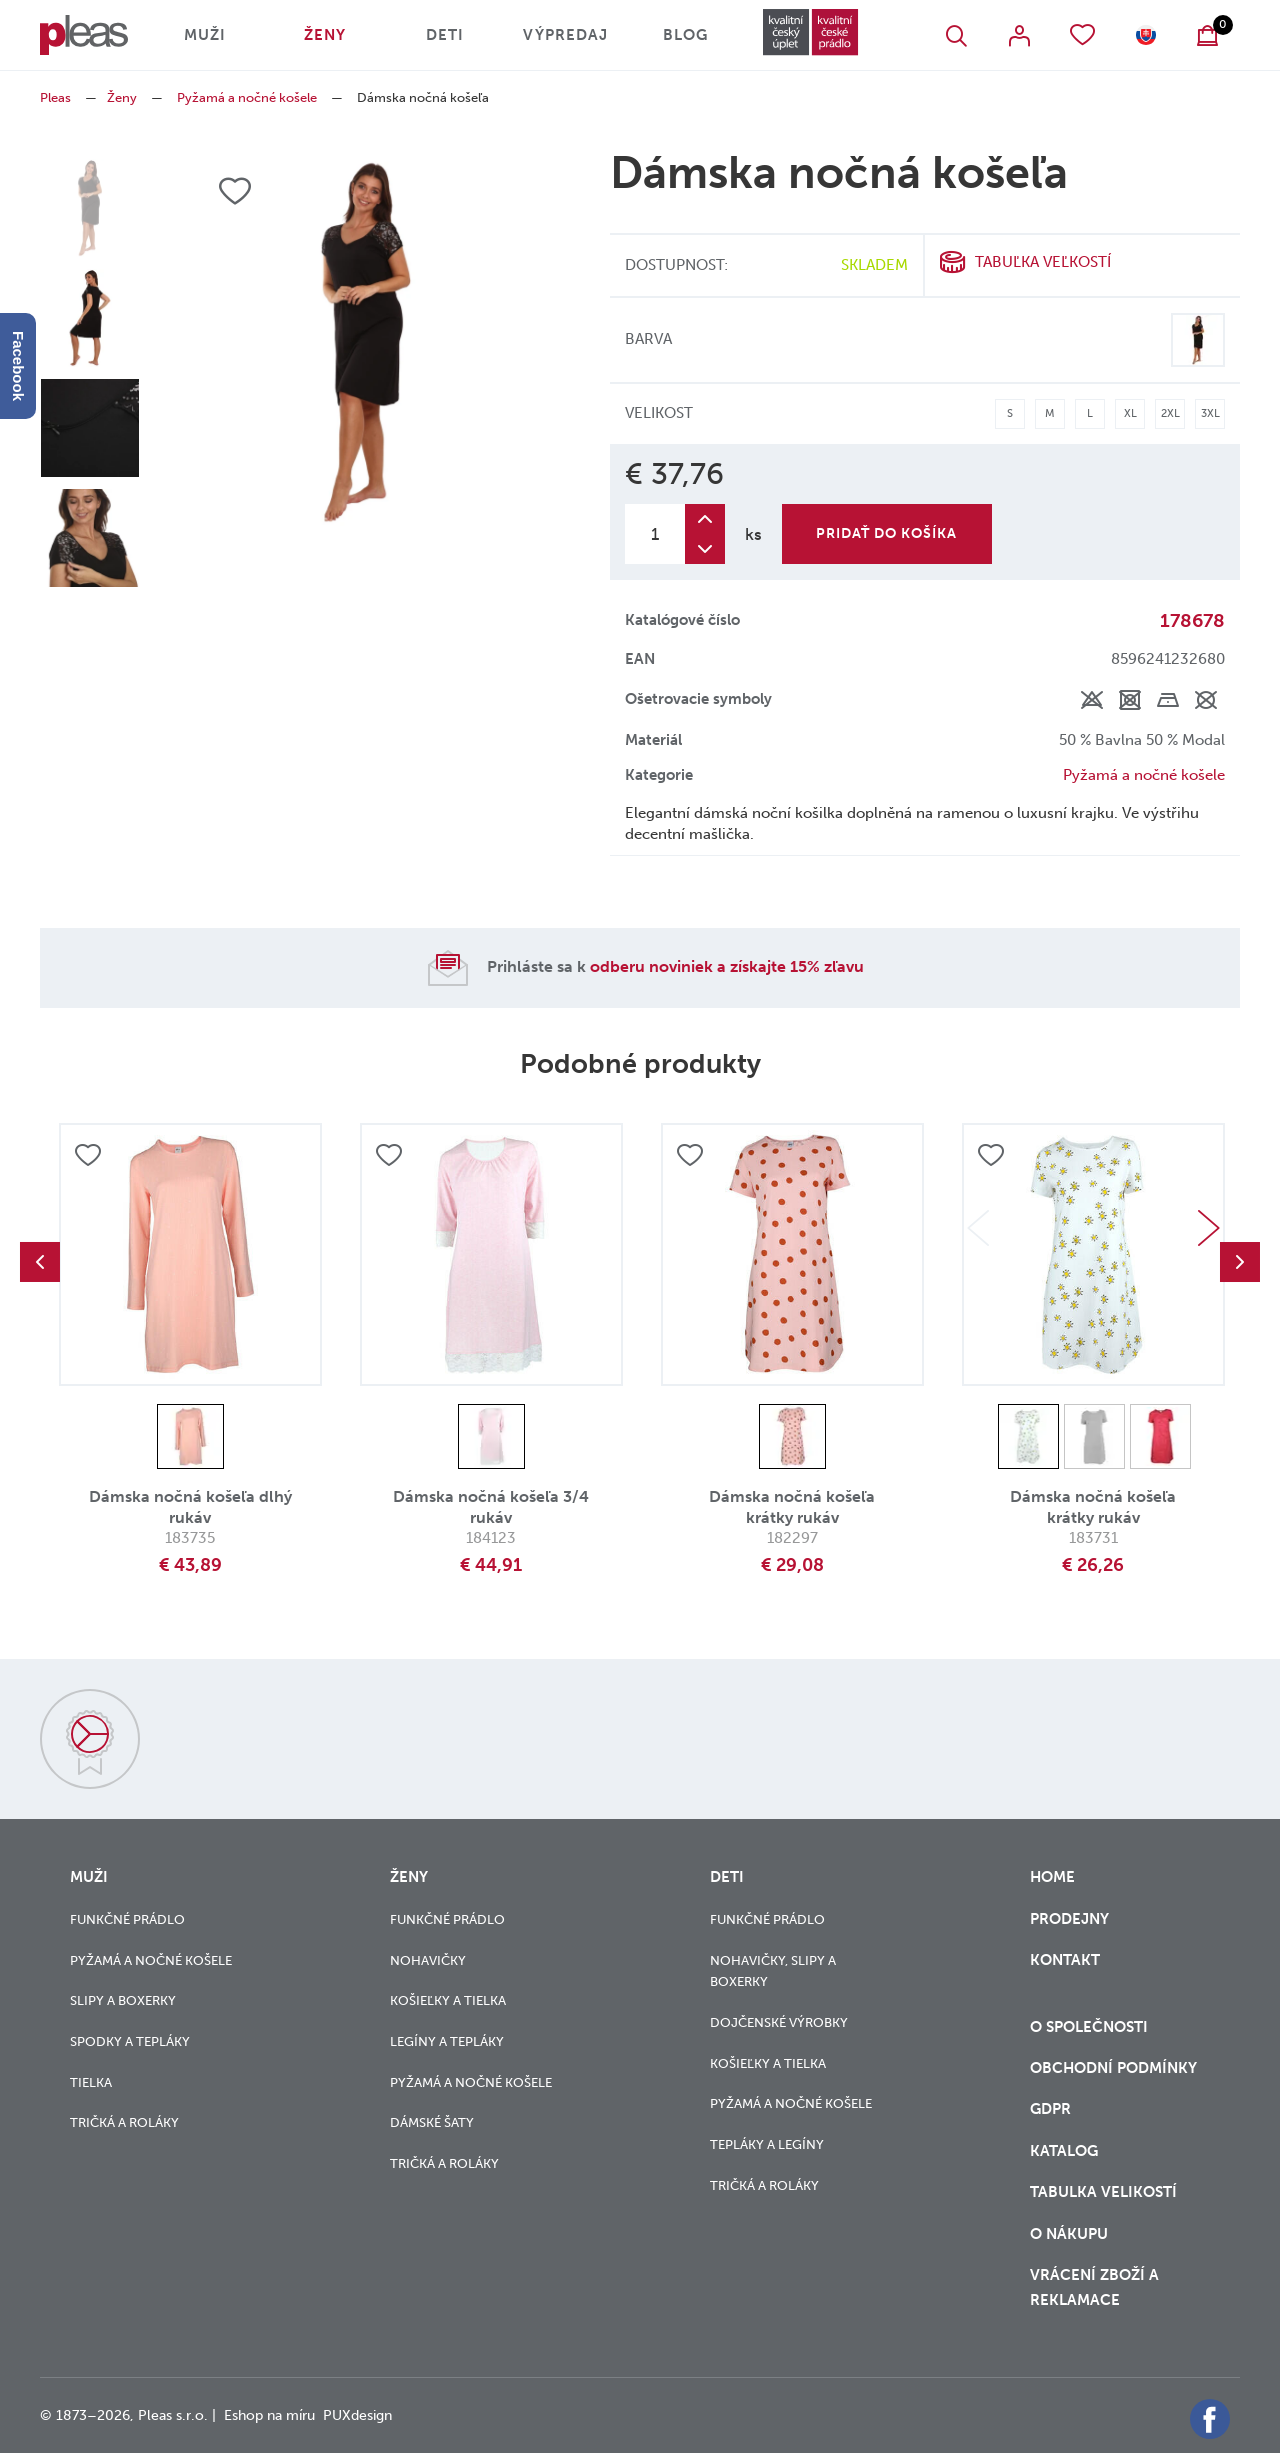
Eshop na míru (269, 2415)
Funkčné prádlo (127, 1919)
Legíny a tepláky (447, 2041)
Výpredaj (565, 35)
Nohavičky (428, 1960)
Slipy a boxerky (123, 2000)
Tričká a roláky (124, 2122)
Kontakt (1065, 1972)
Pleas (55, 97)
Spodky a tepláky (130, 2041)
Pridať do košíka (886, 533)
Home (1052, 1877)
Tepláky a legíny (767, 2144)
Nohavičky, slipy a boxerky (773, 1971)
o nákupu (1069, 2234)
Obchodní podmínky (1113, 2068)
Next (1209, 1228)
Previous (40, 1262)
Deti (445, 35)
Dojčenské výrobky (779, 2022)
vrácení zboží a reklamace (1094, 2287)
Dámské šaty (432, 2122)
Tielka (91, 2082)
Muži (205, 35)
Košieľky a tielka (448, 2000)
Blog (685, 35)
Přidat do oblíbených (88, 1155)
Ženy (325, 35)
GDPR (1052, 2109)
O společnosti (1091, 2027)
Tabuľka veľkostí (1043, 262)
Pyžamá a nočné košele (247, 97)
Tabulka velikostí (1105, 2192)
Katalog (1066, 2151)
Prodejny (1069, 1919)
